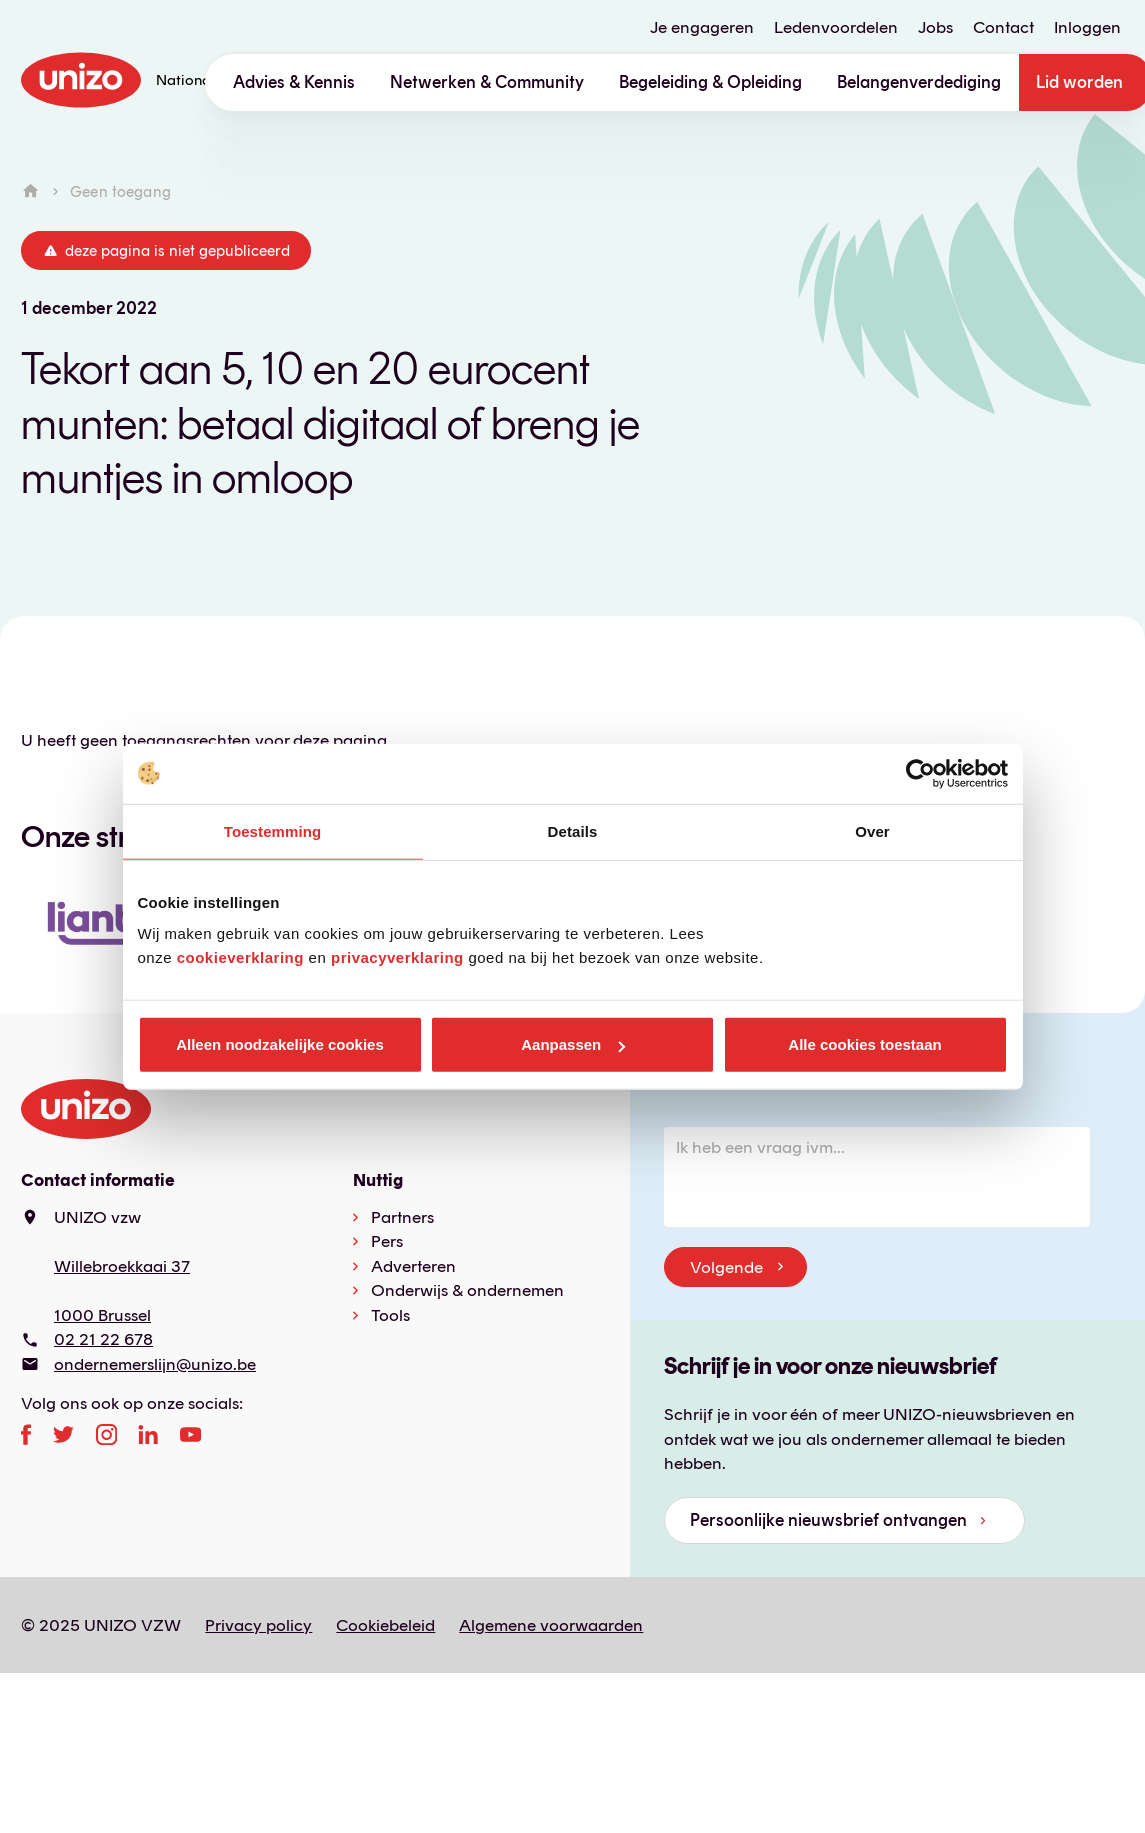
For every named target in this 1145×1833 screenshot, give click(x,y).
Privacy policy (258, 1625)
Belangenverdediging (919, 82)
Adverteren (413, 1266)
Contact (1003, 27)
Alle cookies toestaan (864, 1044)
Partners (402, 1217)
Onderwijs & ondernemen (467, 1290)
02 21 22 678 (103, 1339)
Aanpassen (573, 1044)
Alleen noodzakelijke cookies (280, 1044)
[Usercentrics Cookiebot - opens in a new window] (920, 773)
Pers (387, 1241)
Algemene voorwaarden (551, 1625)
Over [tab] (872, 830)
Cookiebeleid (385, 1625)
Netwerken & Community (487, 82)
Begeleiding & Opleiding (710, 82)
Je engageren (702, 27)
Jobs (935, 27)
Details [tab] (573, 830)
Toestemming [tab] (273, 830)
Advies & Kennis (294, 82)
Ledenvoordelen (836, 27)
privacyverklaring (397, 957)
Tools (390, 1315)
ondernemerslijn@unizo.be (155, 1364)
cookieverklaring (240, 957)
